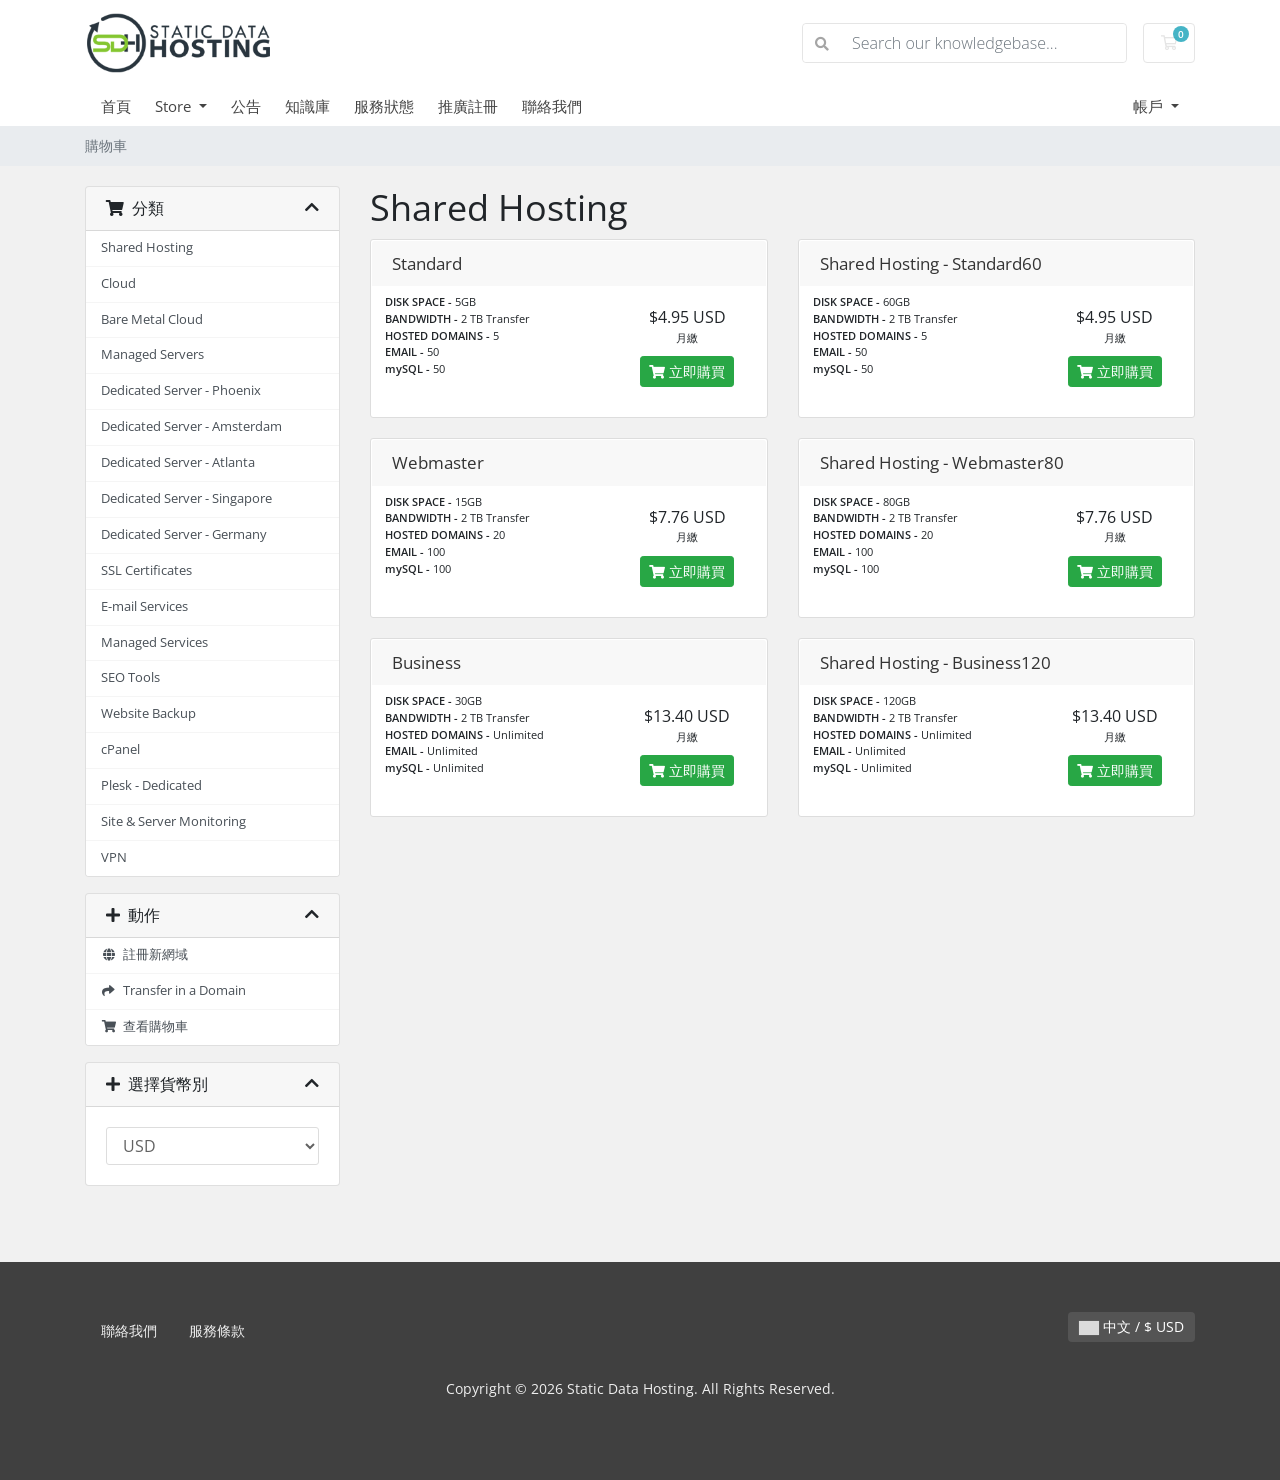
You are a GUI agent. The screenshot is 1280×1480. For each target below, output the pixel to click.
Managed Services (154, 642)
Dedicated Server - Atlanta (178, 462)
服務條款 (217, 1330)
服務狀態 (384, 106)
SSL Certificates (146, 570)
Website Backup (148, 713)
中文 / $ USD (1131, 1326)
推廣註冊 (468, 106)
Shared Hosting (147, 247)
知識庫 (307, 106)
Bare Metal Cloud (152, 319)
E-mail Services (144, 606)
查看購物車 (144, 1026)
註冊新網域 (144, 954)
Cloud (118, 283)
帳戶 (1150, 106)
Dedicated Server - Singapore (186, 498)
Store (175, 106)
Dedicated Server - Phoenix (181, 390)
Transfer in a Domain (173, 990)
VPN (114, 857)
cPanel (120, 749)
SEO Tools (130, 677)
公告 (246, 106)
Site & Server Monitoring (173, 821)
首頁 (116, 106)
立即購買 (687, 371)
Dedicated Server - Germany (184, 534)
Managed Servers (152, 354)
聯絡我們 (552, 106)
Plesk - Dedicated (151, 785)
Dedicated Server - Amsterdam (191, 426)
